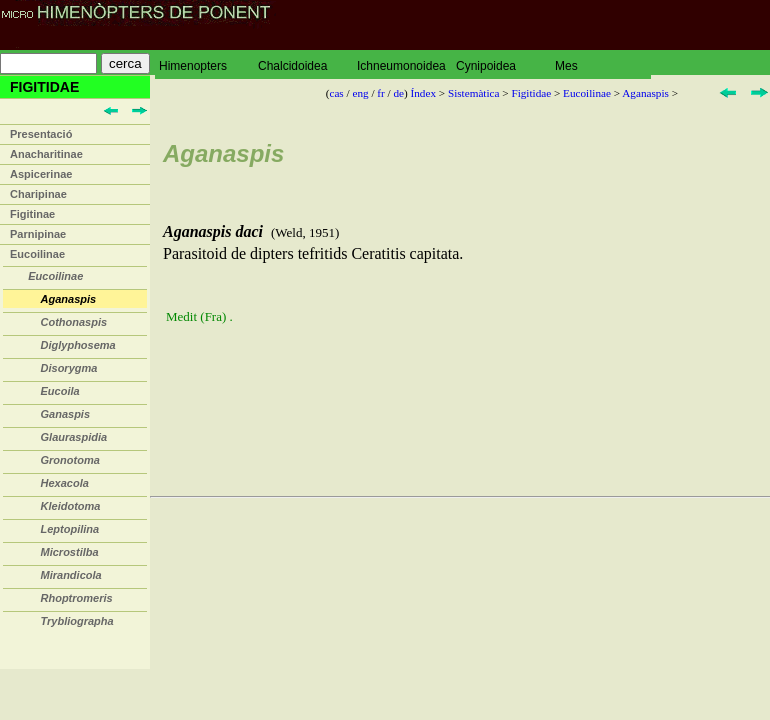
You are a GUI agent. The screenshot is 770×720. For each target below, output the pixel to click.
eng (360, 93)
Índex (423, 93)
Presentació (41, 134)
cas (336, 93)
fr (380, 93)
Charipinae (38, 194)
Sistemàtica (474, 93)
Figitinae (32, 214)
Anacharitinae (46, 154)
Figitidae (531, 93)
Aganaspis (645, 93)
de (398, 93)
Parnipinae (38, 234)
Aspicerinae (41, 174)
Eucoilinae (37, 254)
